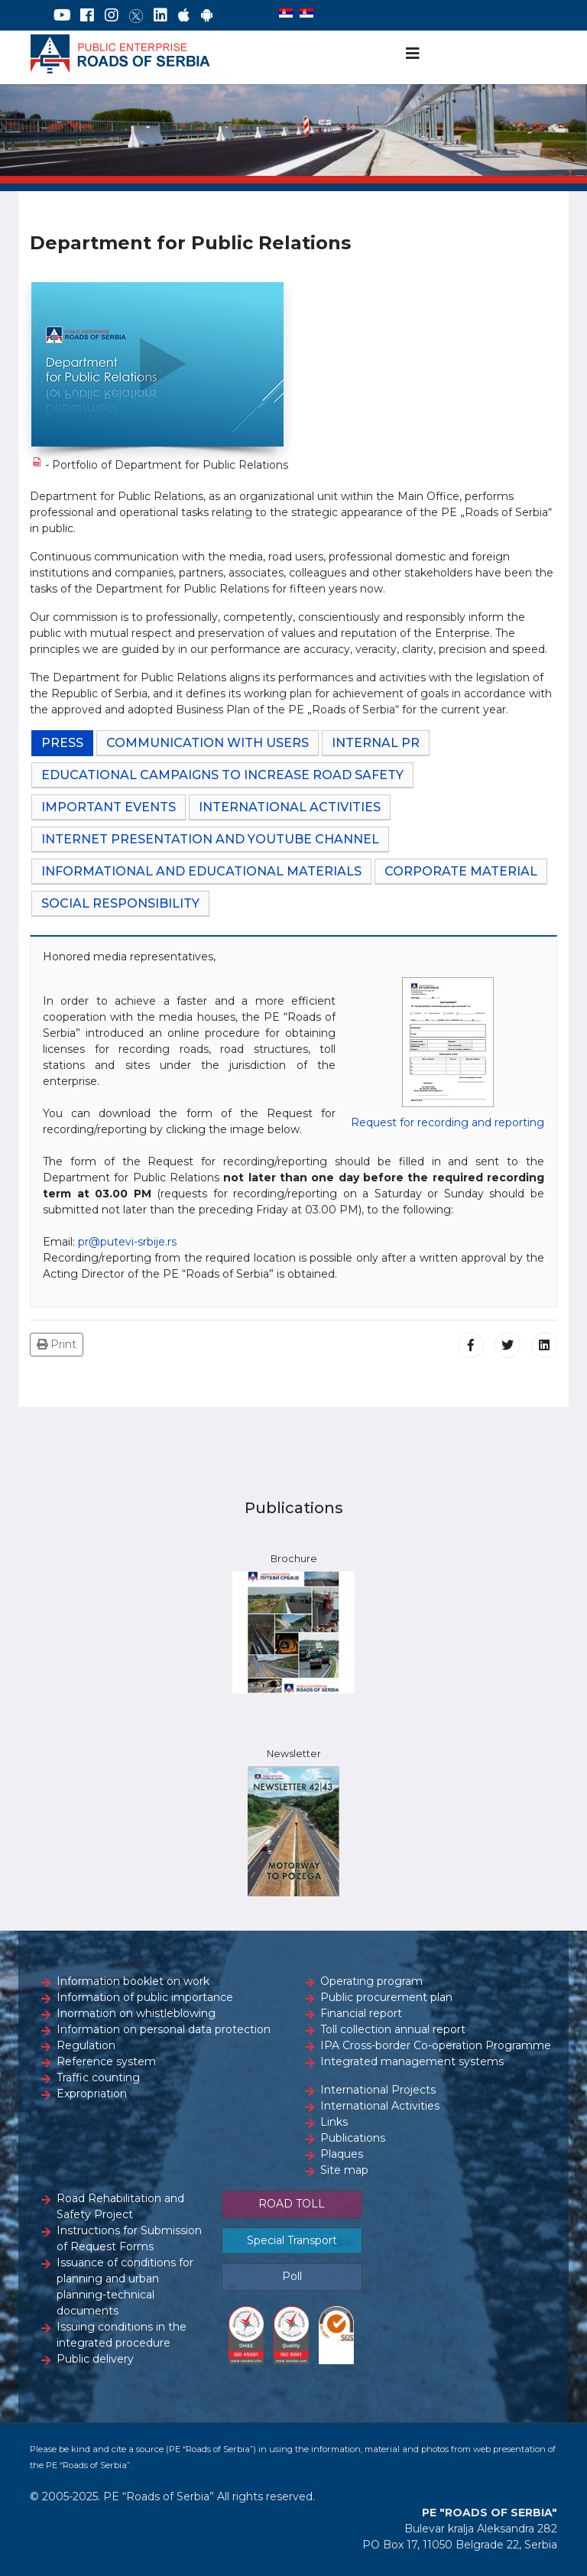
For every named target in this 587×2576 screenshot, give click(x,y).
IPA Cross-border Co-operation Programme (435, 2045)
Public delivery (95, 2359)
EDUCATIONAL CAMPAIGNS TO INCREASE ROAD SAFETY (222, 775)
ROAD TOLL (291, 2204)
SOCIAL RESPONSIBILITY (120, 903)
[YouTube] (62, 15)
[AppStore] (184, 15)
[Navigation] (413, 53)
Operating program (371, 1981)
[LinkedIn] (160, 15)
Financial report (361, 2013)
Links (334, 2122)
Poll (292, 2276)
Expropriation (92, 2093)
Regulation (86, 2045)
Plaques (341, 2154)
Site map (344, 2170)
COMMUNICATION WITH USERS (207, 743)
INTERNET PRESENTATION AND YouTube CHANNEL (210, 839)
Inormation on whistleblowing (136, 2013)
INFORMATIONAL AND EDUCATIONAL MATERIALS (201, 871)
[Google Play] (207, 15)
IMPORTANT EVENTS (108, 807)
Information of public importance (145, 1997)
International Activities (379, 2106)
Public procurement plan (386, 1997)
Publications (352, 2138)
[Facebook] (87, 15)
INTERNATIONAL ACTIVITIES (290, 807)
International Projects (378, 2090)
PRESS (62, 743)
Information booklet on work (133, 1981)
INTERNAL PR (376, 743)
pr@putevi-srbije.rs (127, 1242)
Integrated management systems (412, 2061)
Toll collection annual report (392, 2029)
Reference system (106, 2061)
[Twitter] (136, 15)
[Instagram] (111, 15)
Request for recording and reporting (447, 1122)
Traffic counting (98, 2077)
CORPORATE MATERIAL (460, 871)
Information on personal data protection (164, 2029)
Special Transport (292, 2240)
